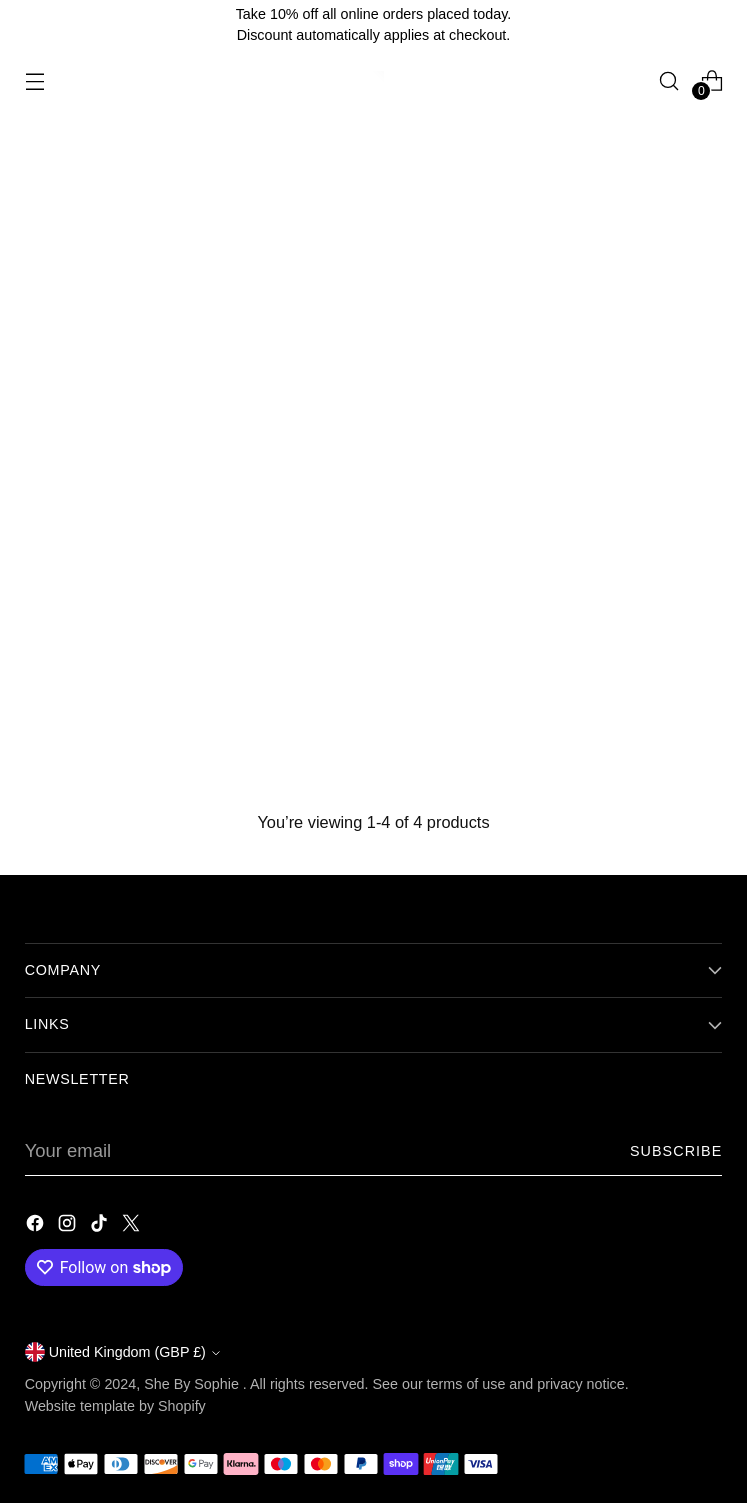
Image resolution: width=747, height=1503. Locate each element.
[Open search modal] (668, 80)
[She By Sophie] (374, 81)
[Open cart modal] (711, 80)
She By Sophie (193, 1384)
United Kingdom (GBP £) (122, 1352)
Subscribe (676, 1151)
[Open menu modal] (35, 80)
